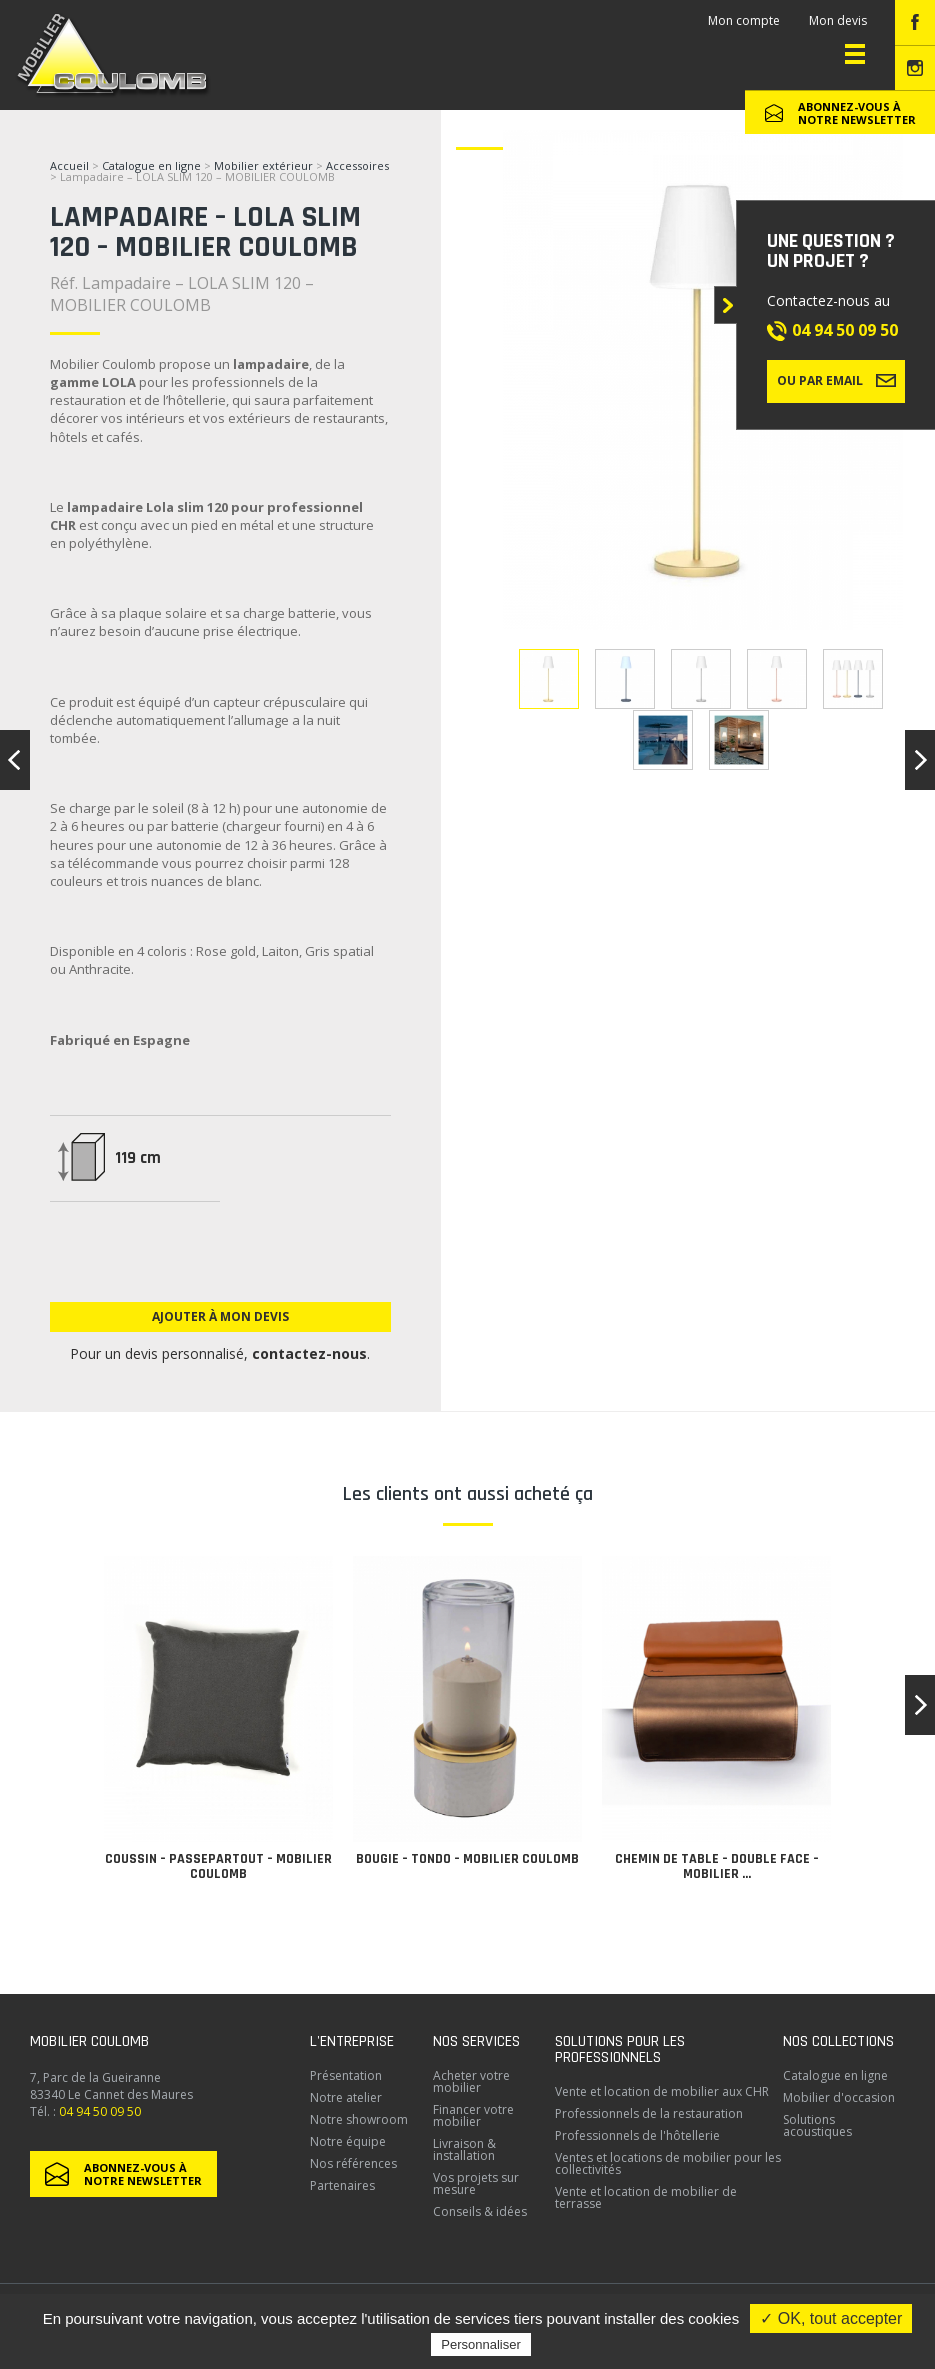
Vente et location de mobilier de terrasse (646, 2197)
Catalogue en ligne (151, 165)
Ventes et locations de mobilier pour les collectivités (668, 2163)
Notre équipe (348, 2141)
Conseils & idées (480, 2211)
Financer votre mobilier (473, 2115)
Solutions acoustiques (817, 2125)
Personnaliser (481, 2344)
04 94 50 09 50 (845, 330)
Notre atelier (346, 2097)
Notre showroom (359, 2119)
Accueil (69, 165)
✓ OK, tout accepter (831, 2318)
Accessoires (357, 165)
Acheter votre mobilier (471, 2081)
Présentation (346, 2075)
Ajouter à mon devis (220, 1316)
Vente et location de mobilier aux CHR (662, 2091)
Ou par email (836, 380)
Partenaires (342, 2185)
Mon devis (838, 20)
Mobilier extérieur (263, 165)
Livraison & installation (464, 2149)
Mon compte (744, 20)
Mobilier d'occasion (839, 2097)
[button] (920, 1705)
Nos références (353, 2163)
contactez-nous (309, 1353)
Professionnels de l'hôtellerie (637, 2135)
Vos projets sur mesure (476, 2183)
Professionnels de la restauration (649, 2113)
